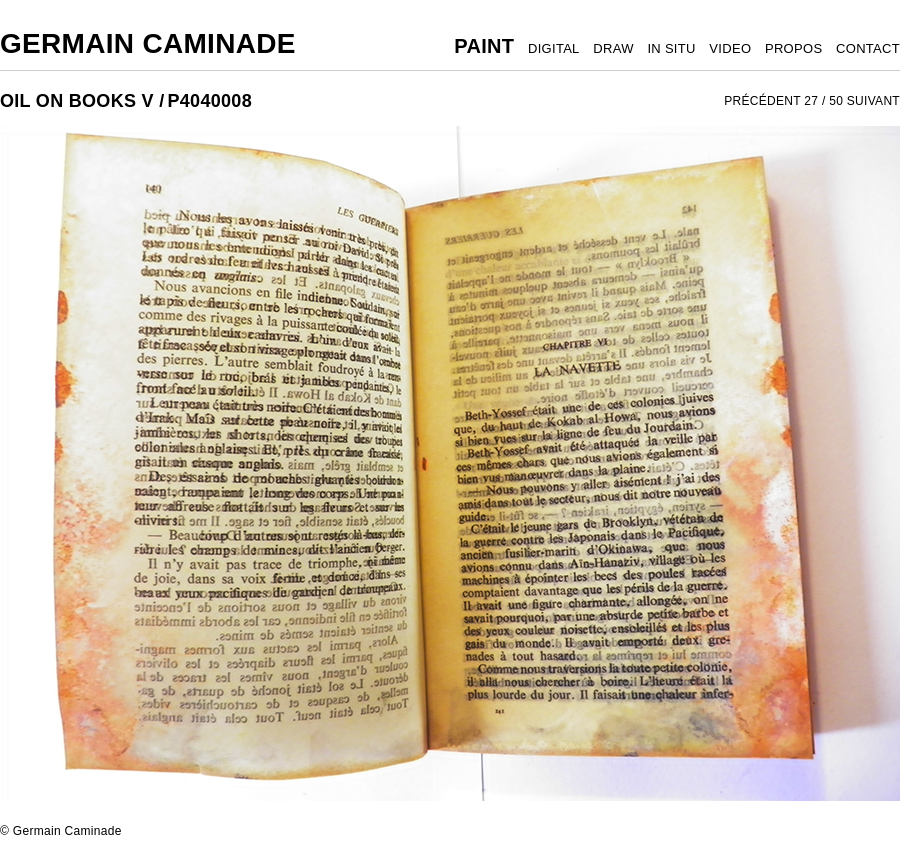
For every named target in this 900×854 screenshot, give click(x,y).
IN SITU (671, 48)
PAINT (484, 46)
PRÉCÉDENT (762, 101)
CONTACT (868, 48)
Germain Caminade (148, 43)
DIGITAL (554, 48)
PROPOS (793, 48)
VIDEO (730, 48)
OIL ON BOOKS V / (82, 101)
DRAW (613, 48)
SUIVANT (873, 101)
